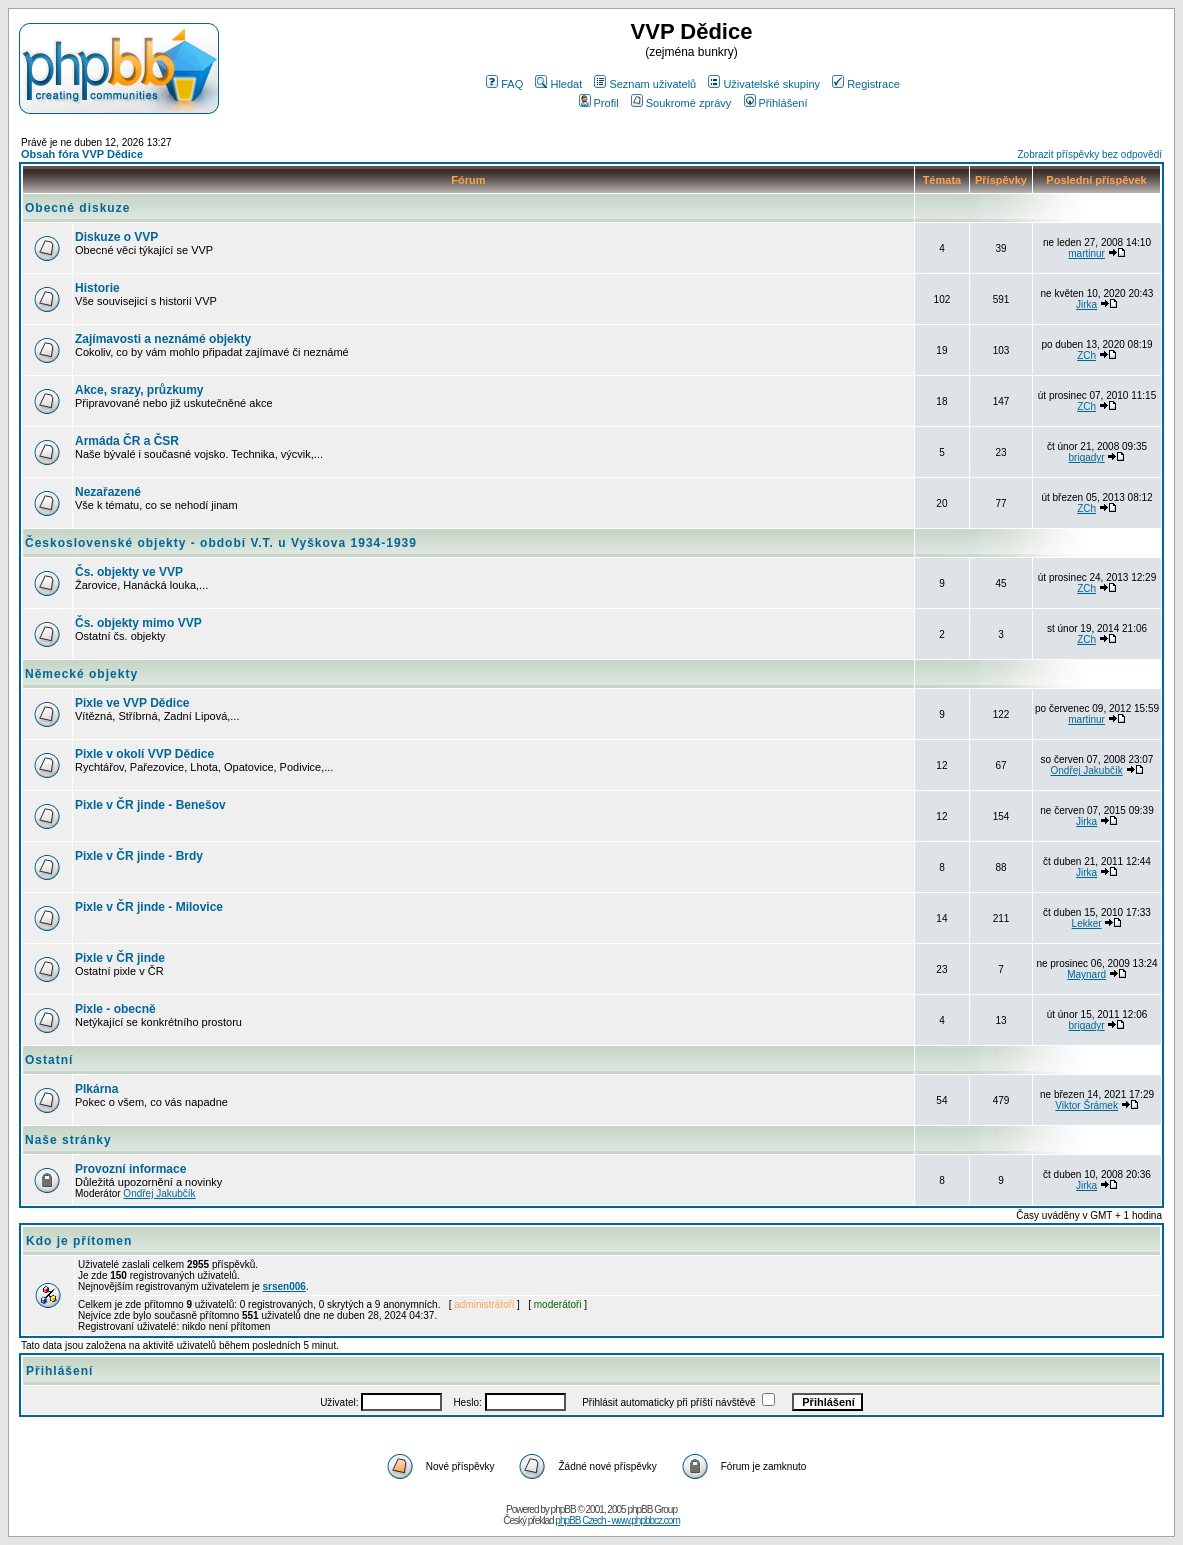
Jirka (1086, 304)
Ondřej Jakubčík (1086, 770)
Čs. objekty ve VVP (129, 572)
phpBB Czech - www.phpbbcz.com (617, 1520)
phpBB (563, 1509)
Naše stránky (68, 1140)
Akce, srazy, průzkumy (139, 390)
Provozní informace (130, 1169)
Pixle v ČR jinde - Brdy (139, 856)
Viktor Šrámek (1086, 1105)
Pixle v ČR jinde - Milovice (149, 907)
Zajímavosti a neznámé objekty (163, 339)
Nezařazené (108, 492)
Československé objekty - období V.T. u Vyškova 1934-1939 (221, 543)
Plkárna (96, 1089)
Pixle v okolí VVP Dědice (144, 754)
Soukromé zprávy (681, 103)
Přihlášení (776, 103)
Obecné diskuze (77, 208)
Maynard (1086, 974)
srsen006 (284, 1286)
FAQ (504, 84)
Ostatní (49, 1060)
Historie (97, 288)
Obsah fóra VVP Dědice (82, 154)
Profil (599, 103)
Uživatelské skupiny (764, 84)
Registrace (866, 84)
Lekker (1087, 923)
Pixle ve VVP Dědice (132, 703)
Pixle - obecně (115, 1009)
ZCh (1086, 355)
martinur (1086, 253)
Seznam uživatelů (645, 84)
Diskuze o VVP (116, 237)
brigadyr (1087, 457)
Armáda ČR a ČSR (127, 441)
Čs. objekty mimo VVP (138, 623)
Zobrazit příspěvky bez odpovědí (1089, 154)
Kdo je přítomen (79, 1241)
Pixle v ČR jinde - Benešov (150, 805)
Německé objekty (81, 674)
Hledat (558, 84)
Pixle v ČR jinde (120, 958)
